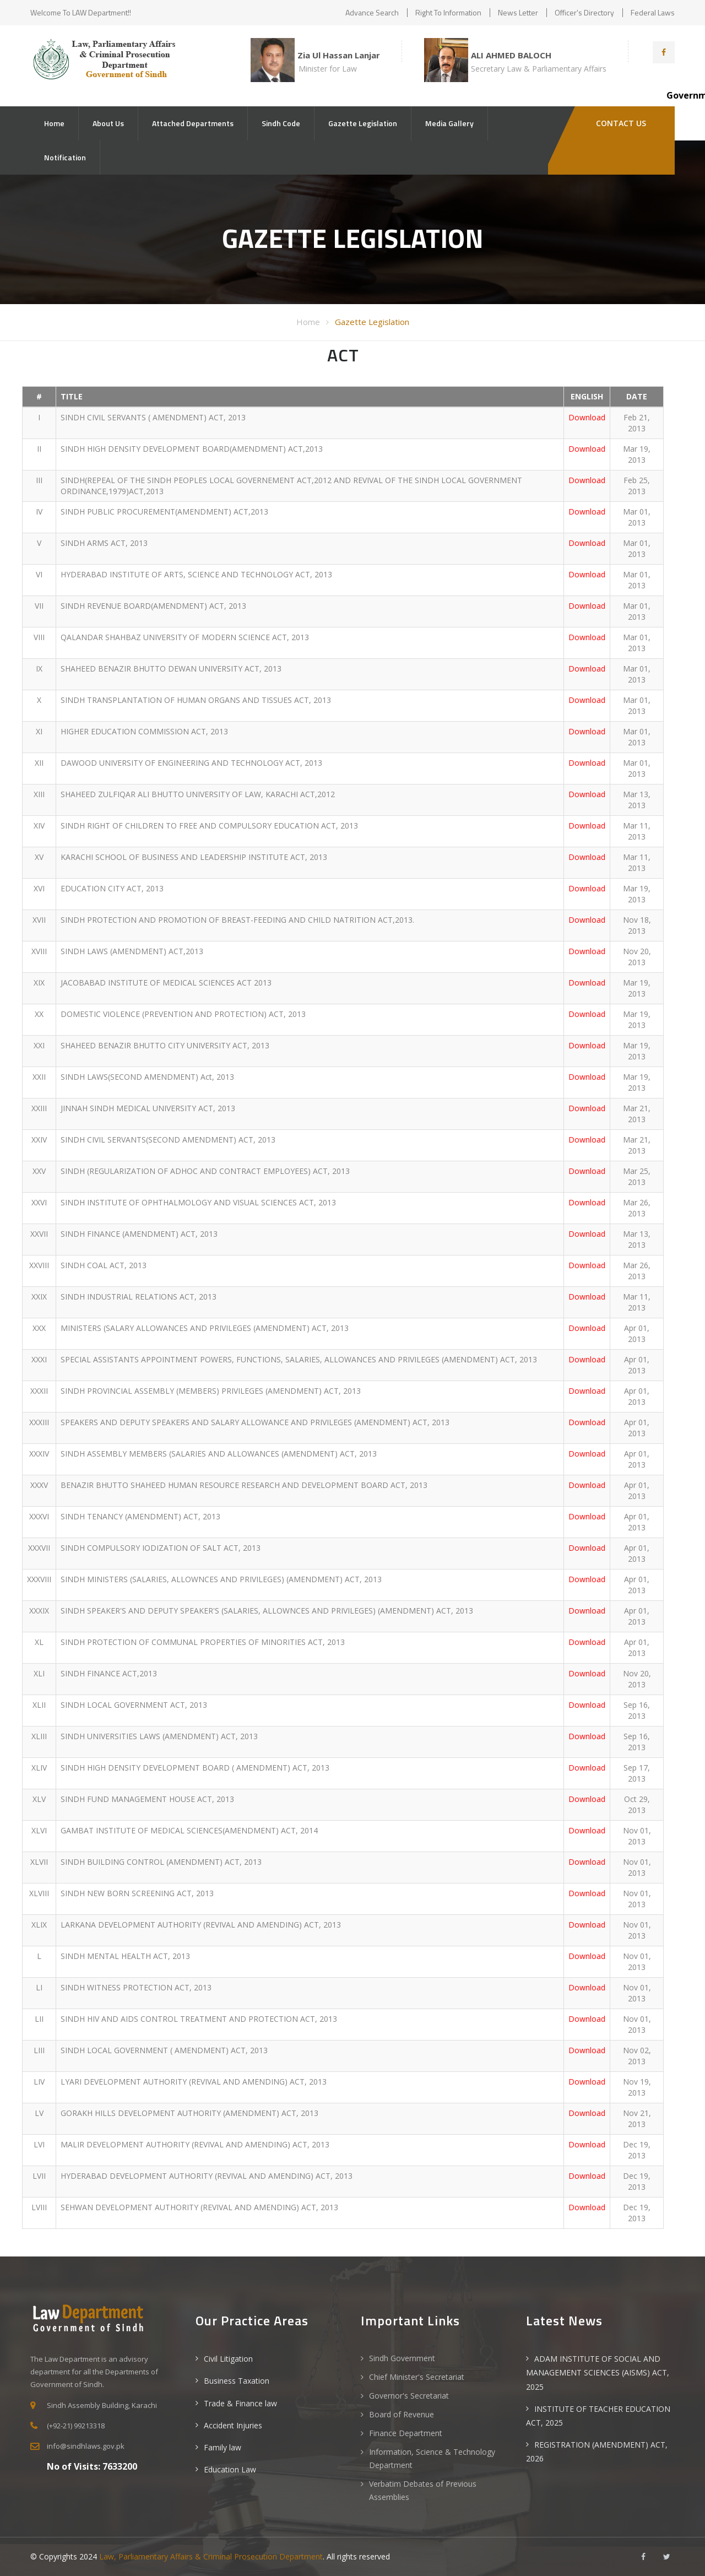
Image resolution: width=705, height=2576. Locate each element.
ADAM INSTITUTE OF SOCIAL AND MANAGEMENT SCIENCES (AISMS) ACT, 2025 (597, 2372)
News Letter (518, 12)
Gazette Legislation (362, 123)
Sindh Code (281, 123)
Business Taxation (236, 2380)
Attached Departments (193, 123)
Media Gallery (449, 123)
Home (54, 123)
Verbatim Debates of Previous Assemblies (422, 2490)
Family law (222, 2447)
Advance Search (372, 12)
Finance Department (405, 2433)
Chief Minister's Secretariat (416, 2377)
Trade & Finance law (240, 2403)
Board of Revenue (401, 2414)
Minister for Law (328, 68)
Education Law (230, 2469)
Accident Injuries (233, 2425)
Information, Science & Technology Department (432, 2458)
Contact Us (620, 123)
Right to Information (448, 12)
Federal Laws (653, 12)
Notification (65, 157)
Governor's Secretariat (409, 2395)
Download (586, 417)
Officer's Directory (584, 12)
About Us (108, 123)
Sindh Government (402, 2358)
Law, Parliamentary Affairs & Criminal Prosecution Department (211, 2556)
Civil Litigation (228, 2358)
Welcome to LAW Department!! (80, 12)
